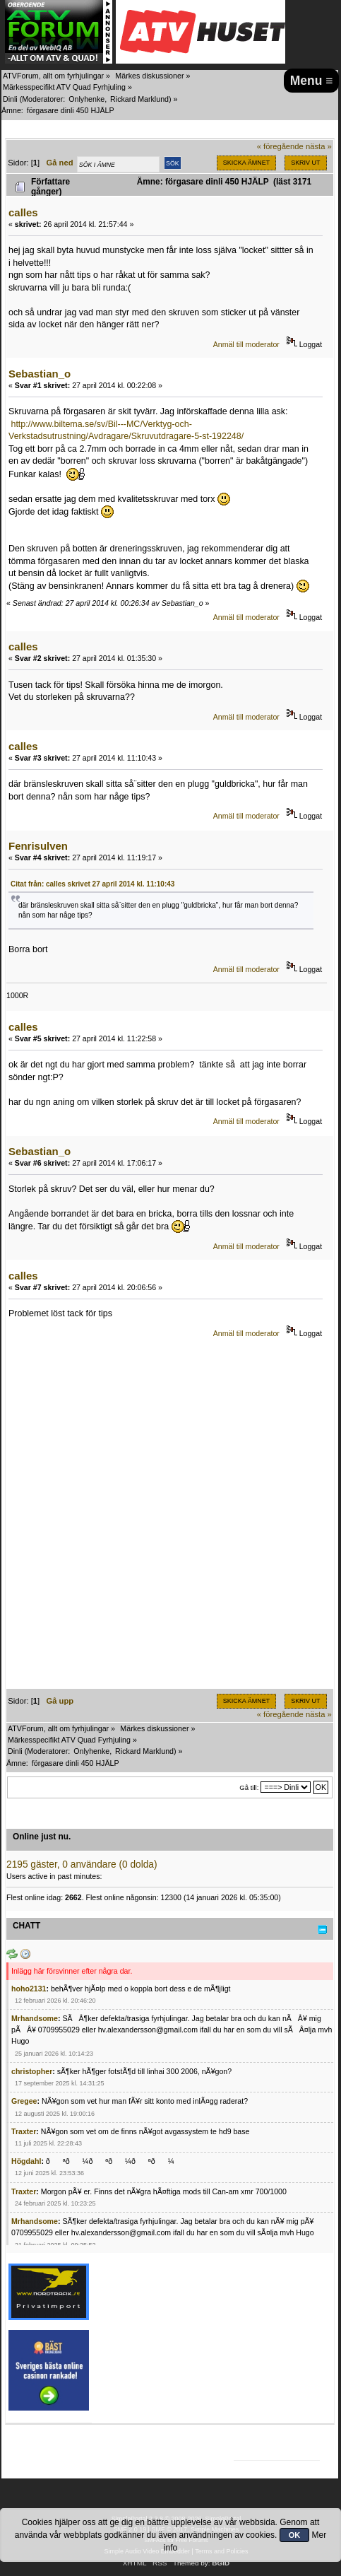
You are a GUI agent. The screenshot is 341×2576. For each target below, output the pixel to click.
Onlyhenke (86, 99)
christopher (31, 2071)
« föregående (280, 146)
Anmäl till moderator (246, 344)
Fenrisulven (38, 846)
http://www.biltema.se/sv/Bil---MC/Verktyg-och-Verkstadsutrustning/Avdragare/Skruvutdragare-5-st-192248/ (126, 430)
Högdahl (26, 2161)
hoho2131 (28, 1988)
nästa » (319, 146)
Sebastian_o (39, 374)
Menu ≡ (311, 81)
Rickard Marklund (139, 99)
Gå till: (248, 1787)
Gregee (24, 2101)
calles (23, 212)
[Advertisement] (170, 1518)
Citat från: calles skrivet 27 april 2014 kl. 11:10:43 (92, 884)
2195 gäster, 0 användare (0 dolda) (81, 1864)
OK (295, 2535)
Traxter (23, 2131)
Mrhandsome (34, 2018)
